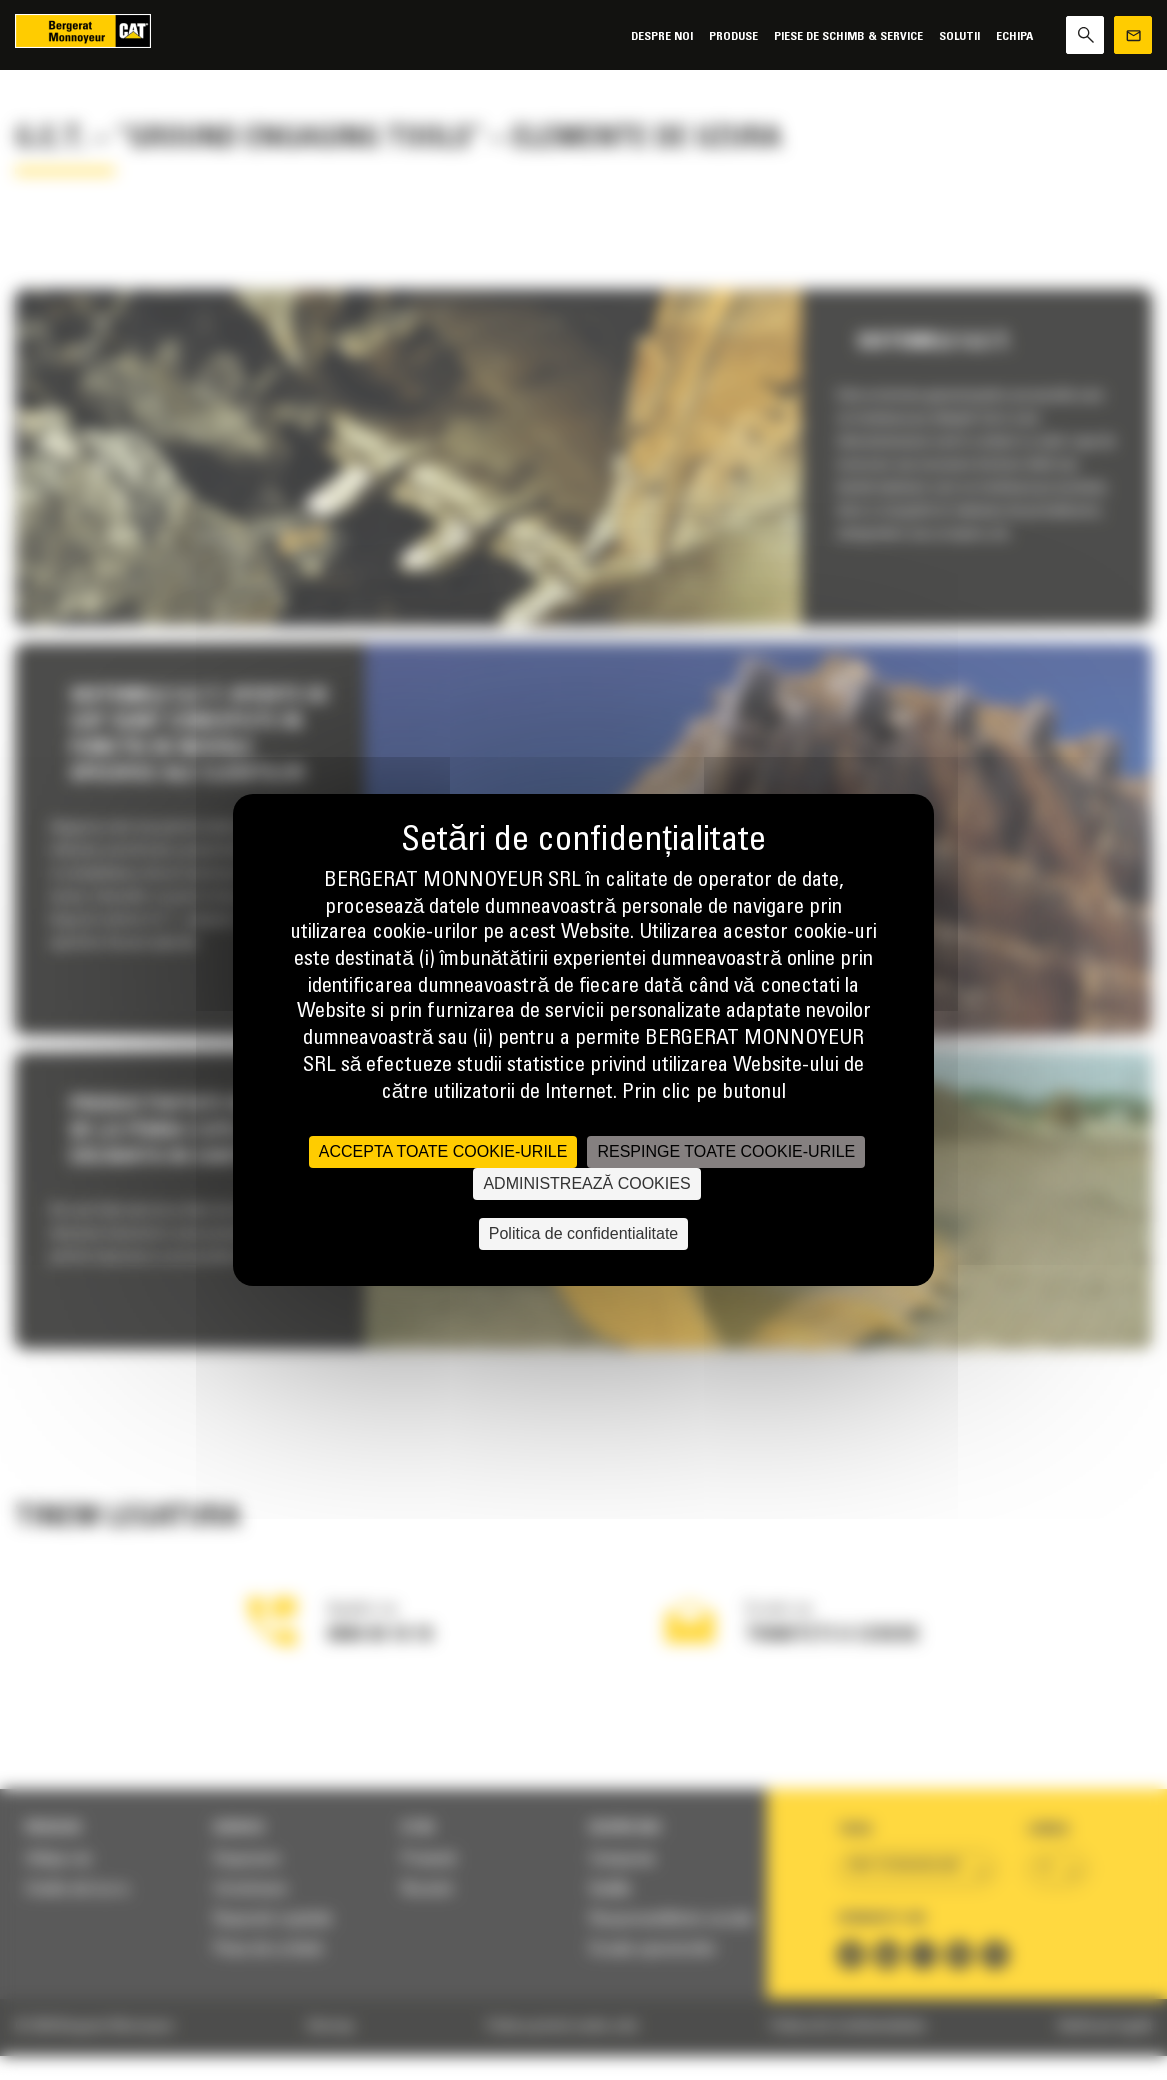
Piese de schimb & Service (848, 36)
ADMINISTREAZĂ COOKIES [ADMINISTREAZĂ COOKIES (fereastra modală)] (586, 1183)
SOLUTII (959, 36)
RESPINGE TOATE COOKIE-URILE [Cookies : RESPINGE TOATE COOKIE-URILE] (726, 1151)
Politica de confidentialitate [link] (583, 1233)
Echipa (1014, 36)
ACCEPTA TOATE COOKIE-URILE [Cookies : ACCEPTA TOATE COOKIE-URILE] (443, 1151)
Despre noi (662, 36)
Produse (733, 36)
